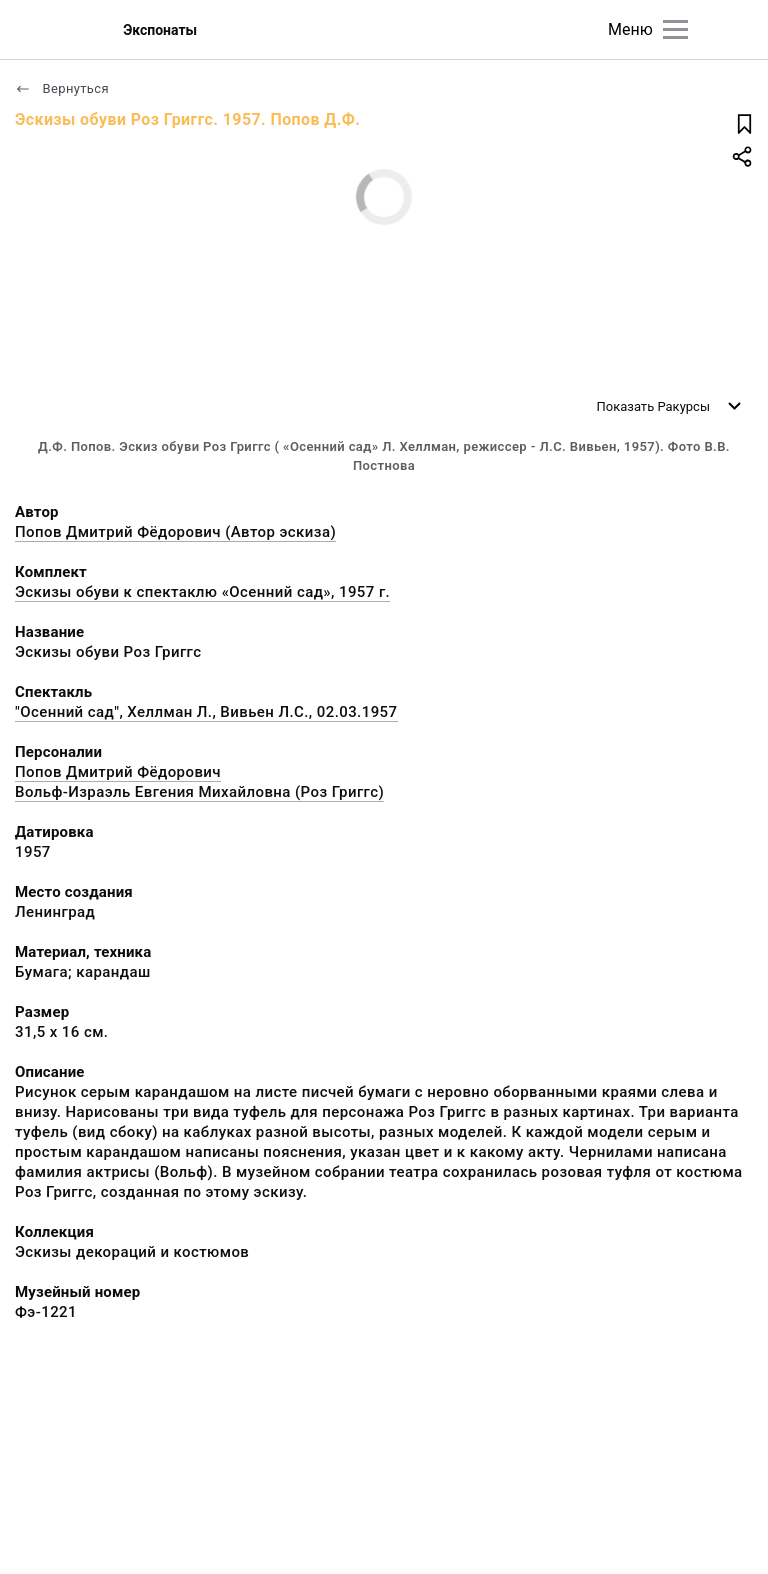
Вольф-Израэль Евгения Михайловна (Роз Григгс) (199, 792)
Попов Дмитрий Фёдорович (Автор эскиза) (175, 532)
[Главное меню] (675, 29)
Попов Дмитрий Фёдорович (118, 772)
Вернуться (62, 88)
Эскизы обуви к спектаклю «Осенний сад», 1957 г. (202, 592)
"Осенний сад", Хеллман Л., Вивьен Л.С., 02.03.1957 (206, 712)
